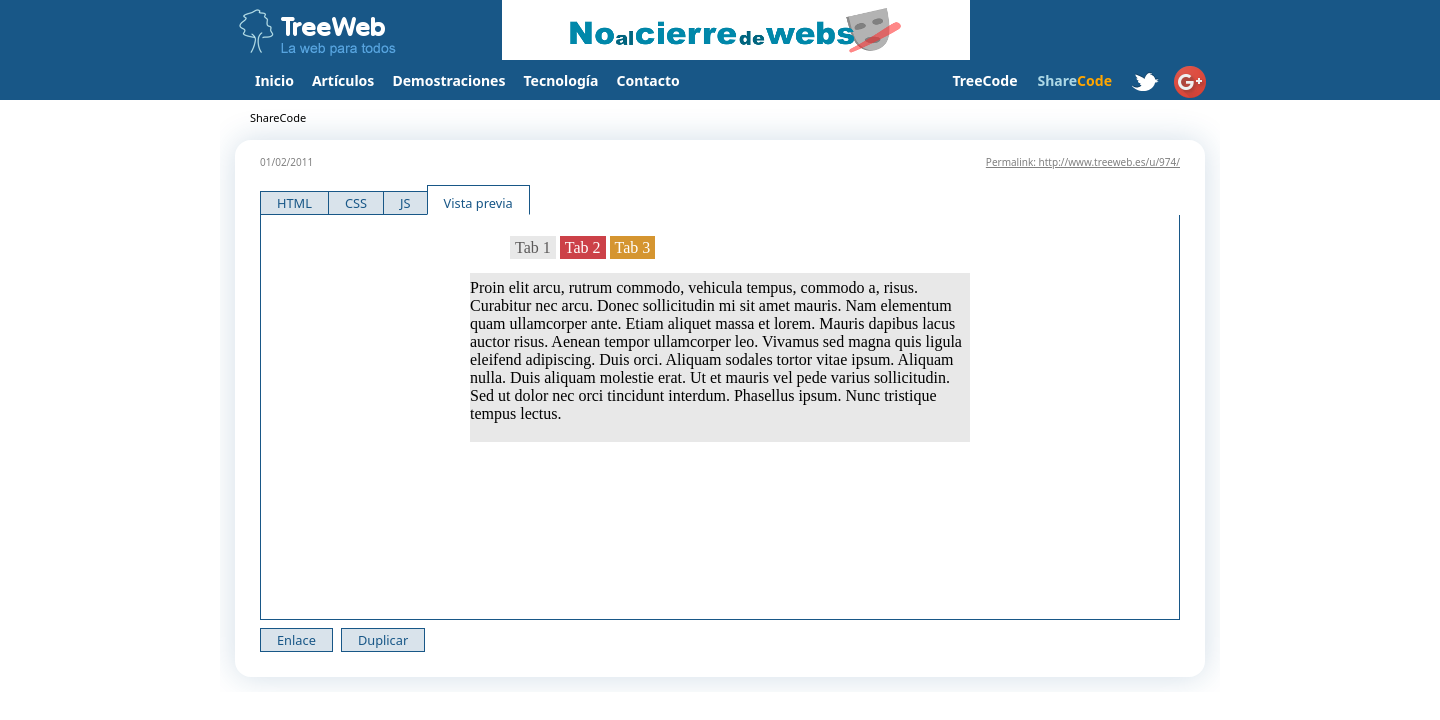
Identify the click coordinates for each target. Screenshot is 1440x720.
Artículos (343, 80)
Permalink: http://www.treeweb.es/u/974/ (1083, 162)
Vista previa (478, 203)
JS (405, 203)
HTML (294, 203)
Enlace (296, 640)
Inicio (274, 80)
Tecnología (561, 80)
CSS (356, 203)
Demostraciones (448, 80)
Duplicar (383, 640)
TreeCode (984, 80)
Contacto (647, 80)
